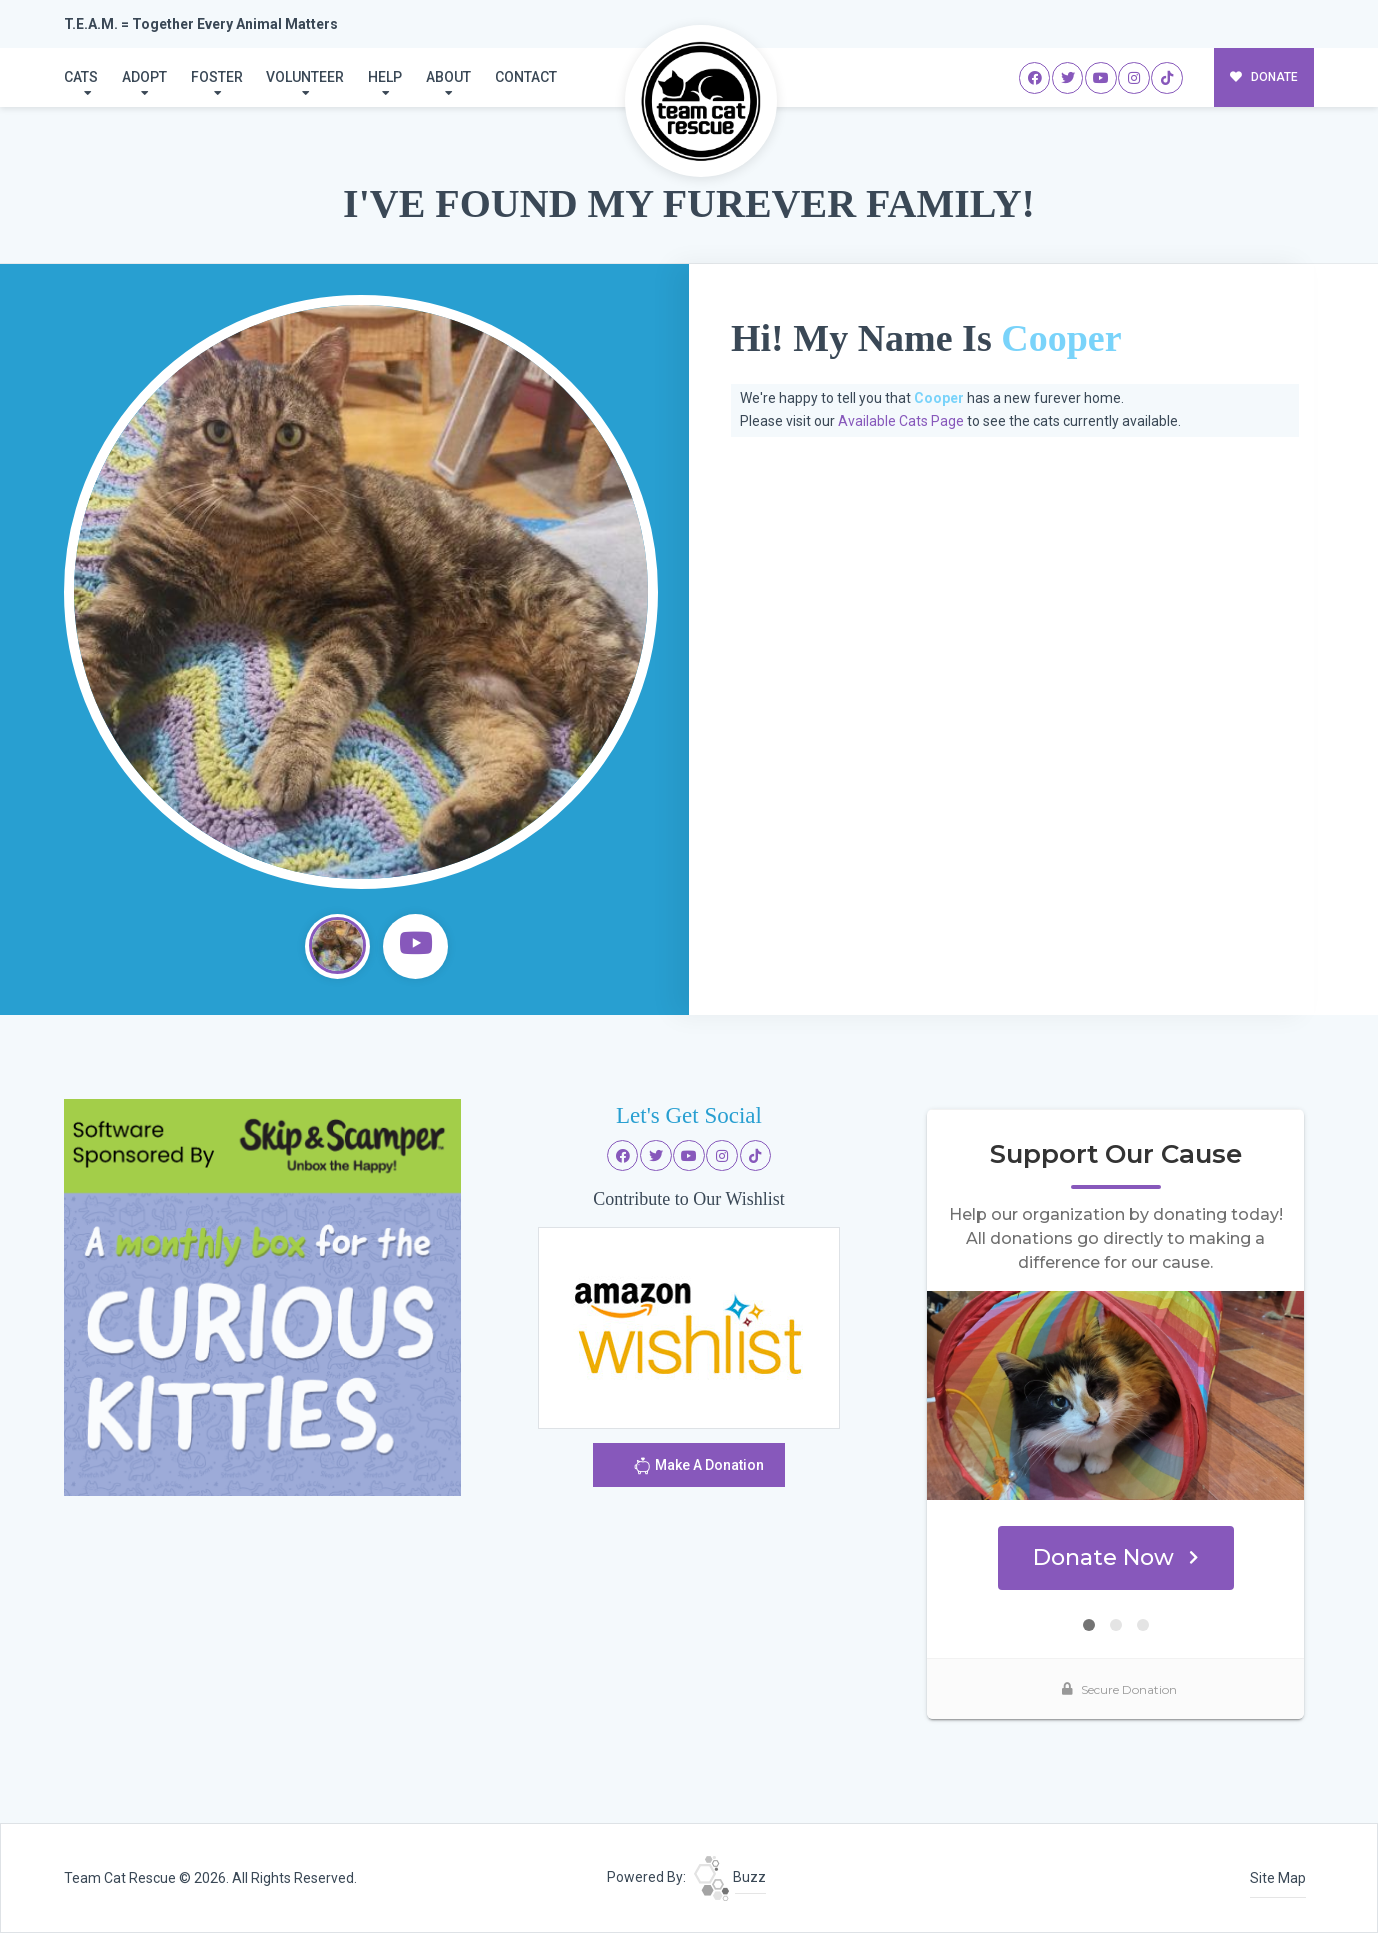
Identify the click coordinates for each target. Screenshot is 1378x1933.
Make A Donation (698, 1468)
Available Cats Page (901, 421)
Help (385, 77)
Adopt (144, 77)
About (448, 77)
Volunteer (305, 77)
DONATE (1264, 77)
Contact (526, 77)
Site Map (1278, 1878)
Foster (217, 77)
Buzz (730, 1877)
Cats (81, 77)
